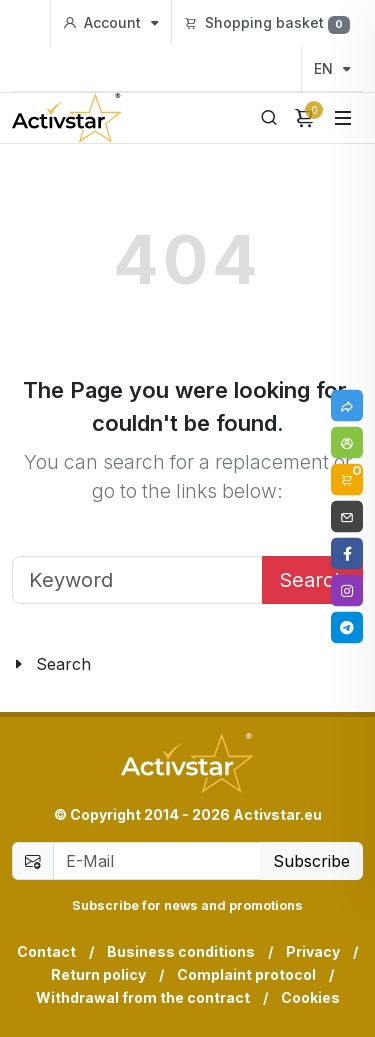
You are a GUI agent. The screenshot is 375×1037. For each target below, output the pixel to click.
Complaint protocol (246, 974)
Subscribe (311, 861)
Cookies (310, 997)
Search (312, 580)
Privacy (313, 951)
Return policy (98, 974)
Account (111, 23)
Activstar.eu (277, 814)
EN (332, 68)
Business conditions (181, 951)
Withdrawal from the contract (143, 997)
